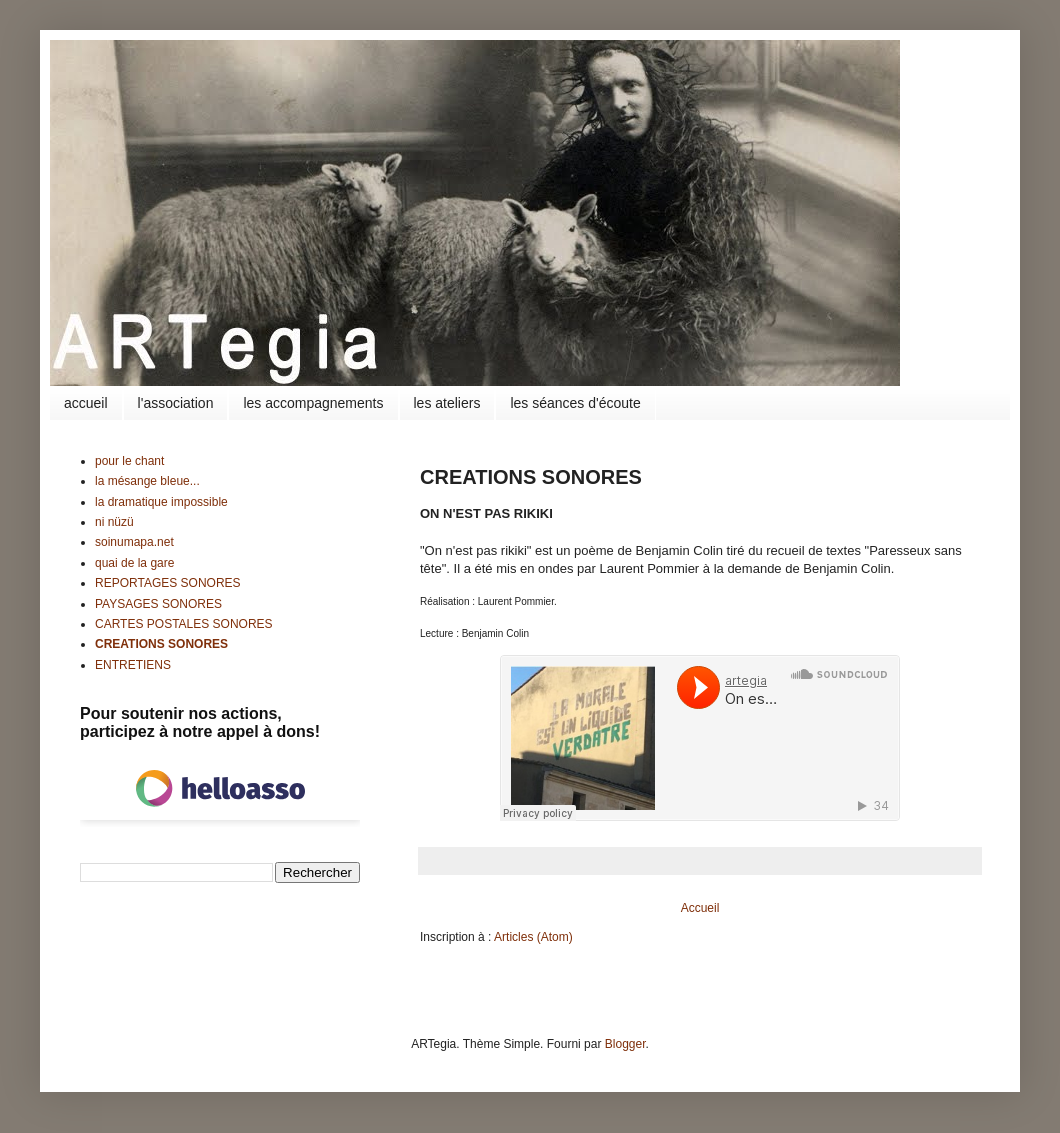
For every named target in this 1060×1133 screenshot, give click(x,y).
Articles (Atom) (533, 937)
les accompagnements (313, 403)
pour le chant (129, 461)
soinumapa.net (134, 542)
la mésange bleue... (147, 481)
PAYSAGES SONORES (158, 604)
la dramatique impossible (161, 502)
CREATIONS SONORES (161, 644)
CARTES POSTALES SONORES (184, 624)
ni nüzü (114, 522)
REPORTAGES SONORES (168, 583)
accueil (86, 403)
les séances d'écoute (575, 403)
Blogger (625, 1044)
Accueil (700, 908)
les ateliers (447, 403)
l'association (176, 403)
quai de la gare (134, 563)
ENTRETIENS (133, 665)
